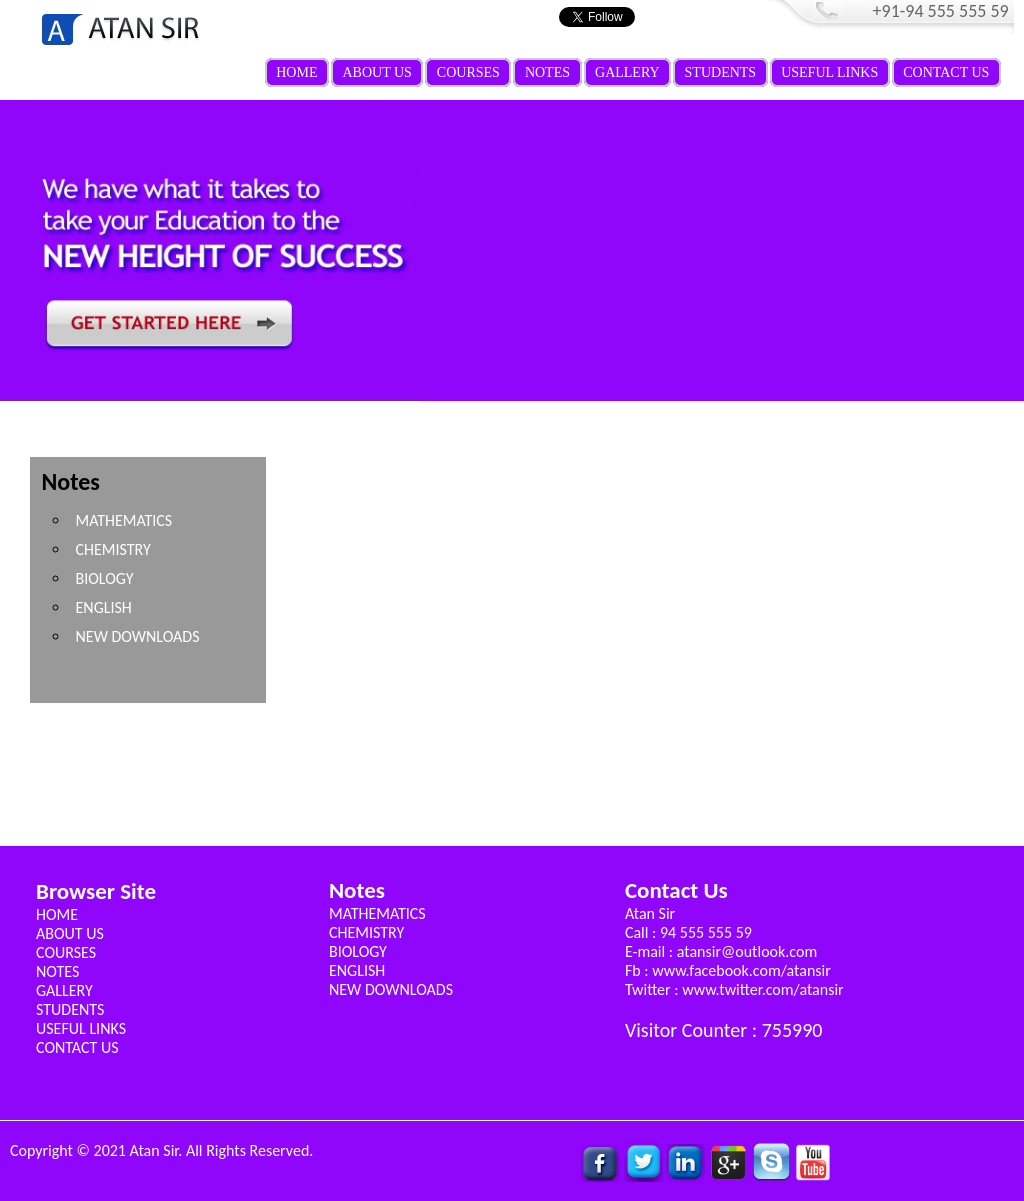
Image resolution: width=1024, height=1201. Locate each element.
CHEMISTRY (112, 549)
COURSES (468, 72)
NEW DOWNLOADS (137, 636)
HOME (296, 72)
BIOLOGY (104, 578)
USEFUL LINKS (829, 72)
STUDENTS (721, 72)
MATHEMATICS (123, 520)
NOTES (547, 72)
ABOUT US (376, 72)
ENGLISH (103, 607)
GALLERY (627, 72)
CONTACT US (946, 72)
